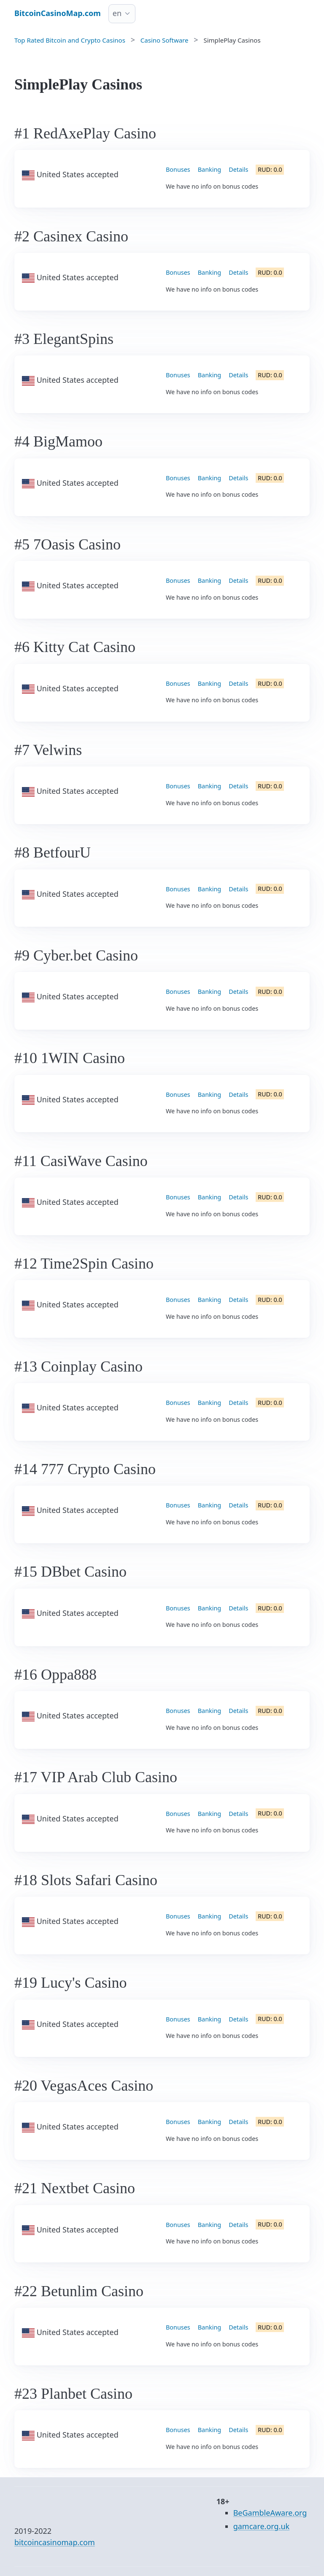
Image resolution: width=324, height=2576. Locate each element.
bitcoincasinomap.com (54, 2542)
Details (238, 169)
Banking (209, 169)
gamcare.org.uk (261, 2526)
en (117, 13)
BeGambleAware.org (270, 2513)
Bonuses (178, 169)
